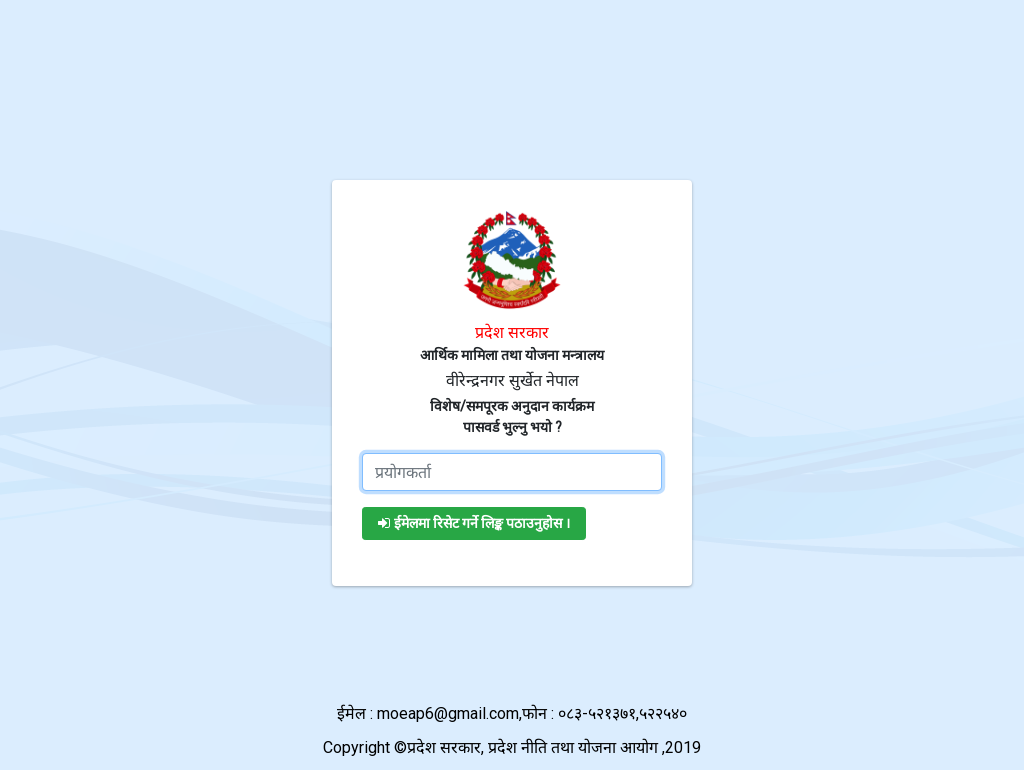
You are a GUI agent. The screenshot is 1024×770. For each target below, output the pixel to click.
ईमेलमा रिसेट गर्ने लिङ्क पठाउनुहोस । (474, 523)
